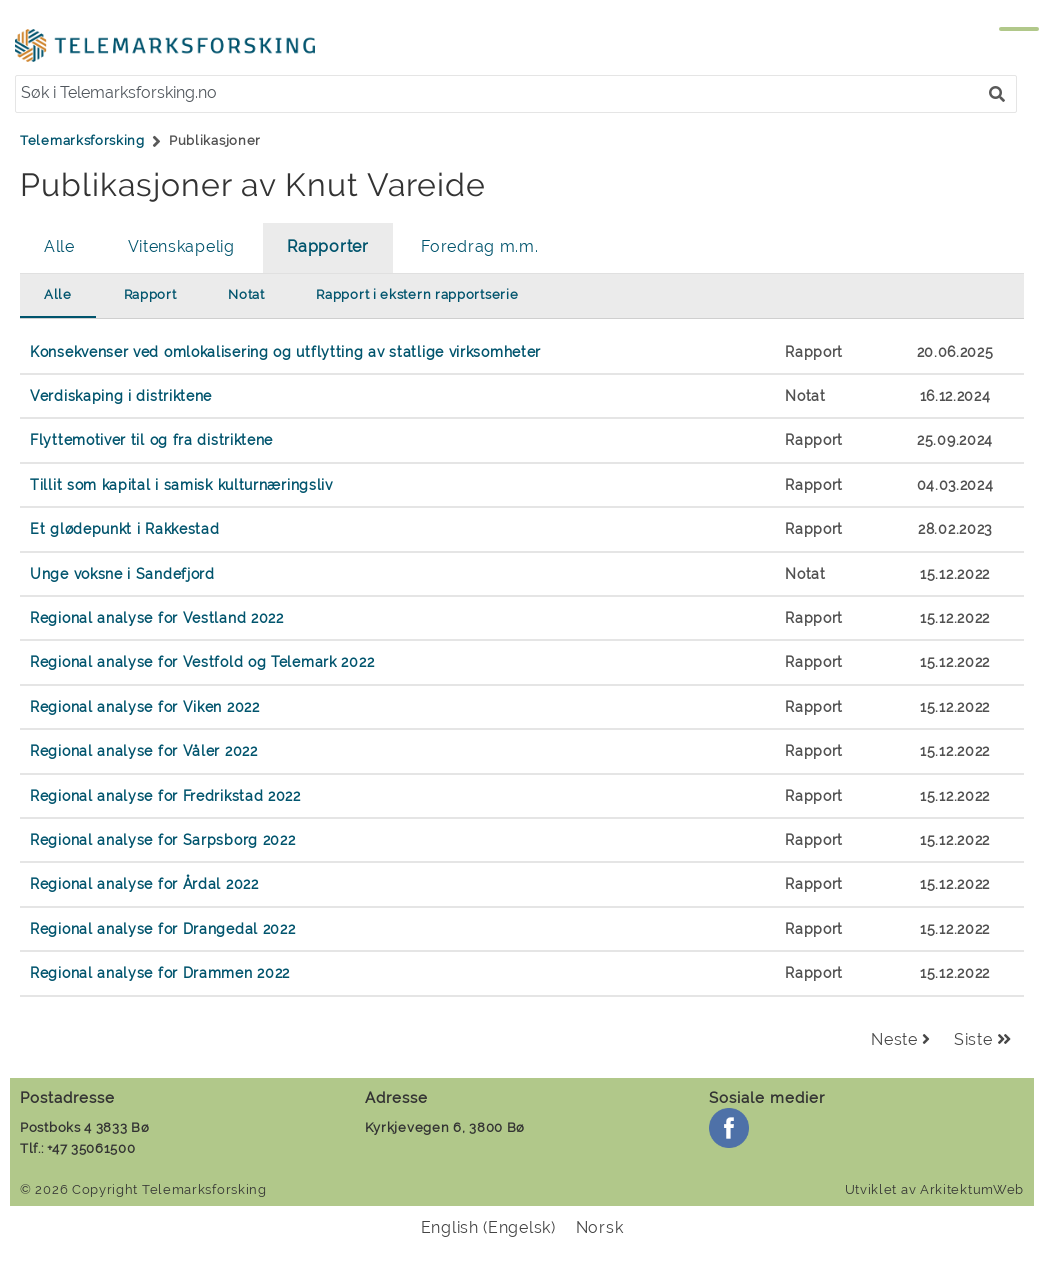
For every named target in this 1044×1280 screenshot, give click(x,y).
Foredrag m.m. (479, 246)
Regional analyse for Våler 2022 (144, 750)
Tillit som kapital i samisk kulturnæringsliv (181, 484)
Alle (59, 246)
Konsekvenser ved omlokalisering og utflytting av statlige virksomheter (285, 351)
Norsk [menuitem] (600, 1227)
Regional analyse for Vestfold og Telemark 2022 (202, 661)
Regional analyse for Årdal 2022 (144, 883)
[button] (997, 94)
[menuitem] (488, 1228)
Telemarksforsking (82, 140)
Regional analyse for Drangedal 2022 (163, 928)
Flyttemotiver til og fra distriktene (151, 439)
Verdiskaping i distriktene (121, 395)
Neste (901, 1039)
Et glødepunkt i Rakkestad (125, 528)
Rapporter (327, 246)
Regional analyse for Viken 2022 (145, 706)
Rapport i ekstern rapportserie (417, 294)
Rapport (150, 294)
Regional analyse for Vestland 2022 (157, 617)
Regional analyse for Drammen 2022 (160, 972)
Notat (246, 294)
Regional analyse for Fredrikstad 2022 (165, 795)
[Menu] (999, 38)
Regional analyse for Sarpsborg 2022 (163, 839)
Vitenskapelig (181, 246)
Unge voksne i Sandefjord (122, 573)
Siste (983, 1039)
